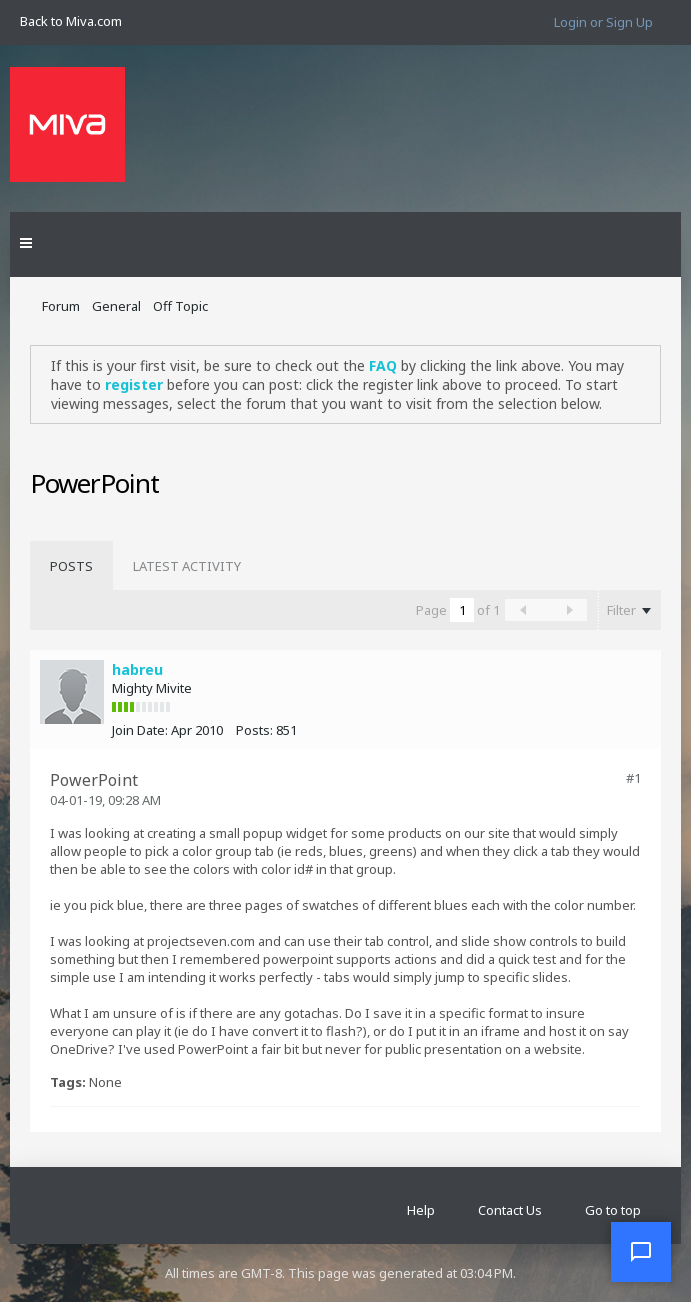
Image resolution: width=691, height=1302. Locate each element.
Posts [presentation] (71, 566)
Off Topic (180, 306)
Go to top (613, 1210)
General (116, 306)
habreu (137, 669)
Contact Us (510, 1210)
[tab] (71, 566)
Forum (61, 306)
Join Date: (140, 730)
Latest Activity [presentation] (187, 566)
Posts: (254, 730)
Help (421, 1210)
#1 (633, 778)
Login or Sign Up (603, 22)
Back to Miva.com (71, 21)
